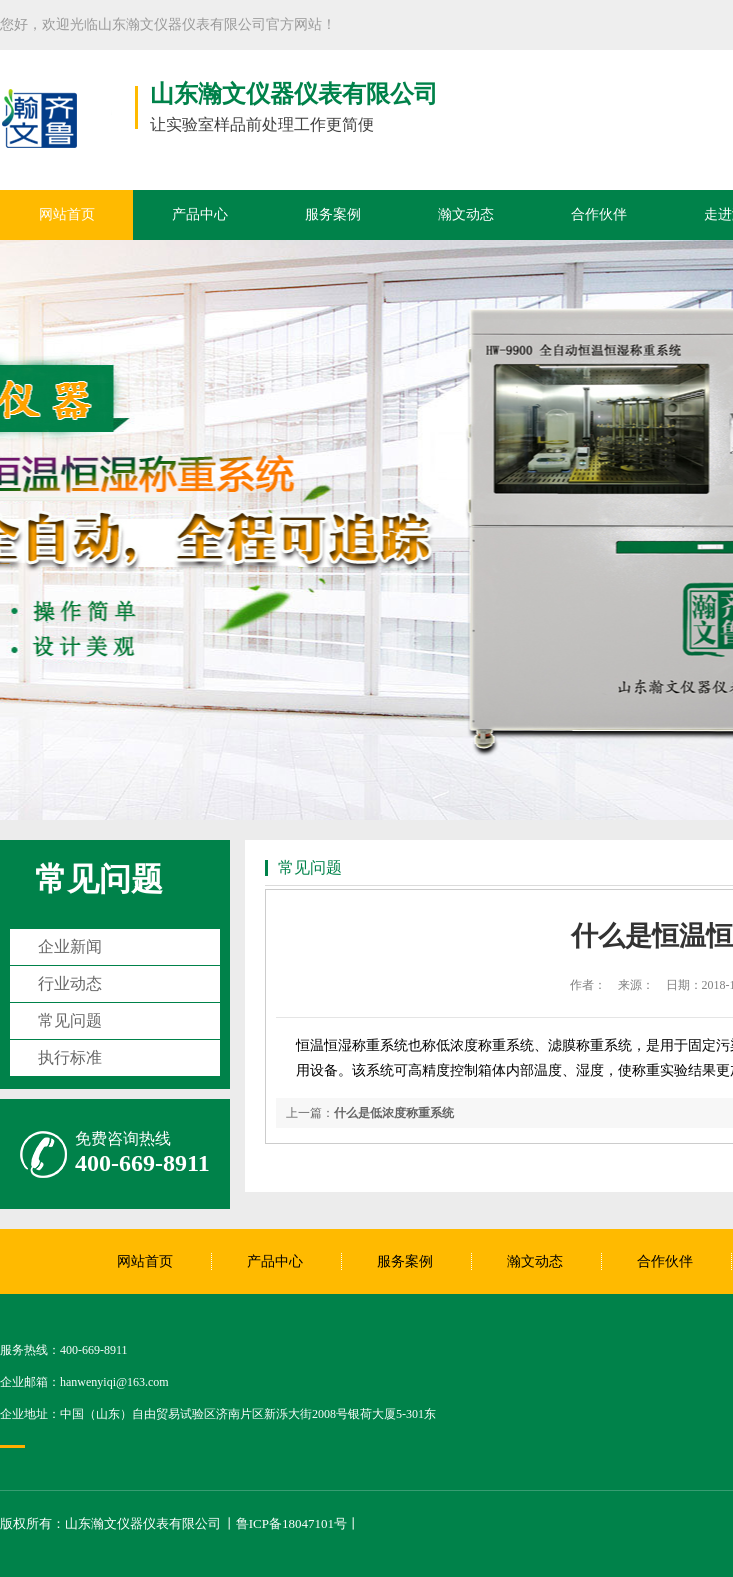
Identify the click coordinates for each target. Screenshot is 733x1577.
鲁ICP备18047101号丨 (298, 1523)
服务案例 (333, 214)
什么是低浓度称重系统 (394, 1113)
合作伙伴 (599, 214)
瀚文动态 (466, 214)
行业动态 (70, 983)
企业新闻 (70, 946)
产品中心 (200, 214)
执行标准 (70, 1057)
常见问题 (99, 879)
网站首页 (67, 214)
